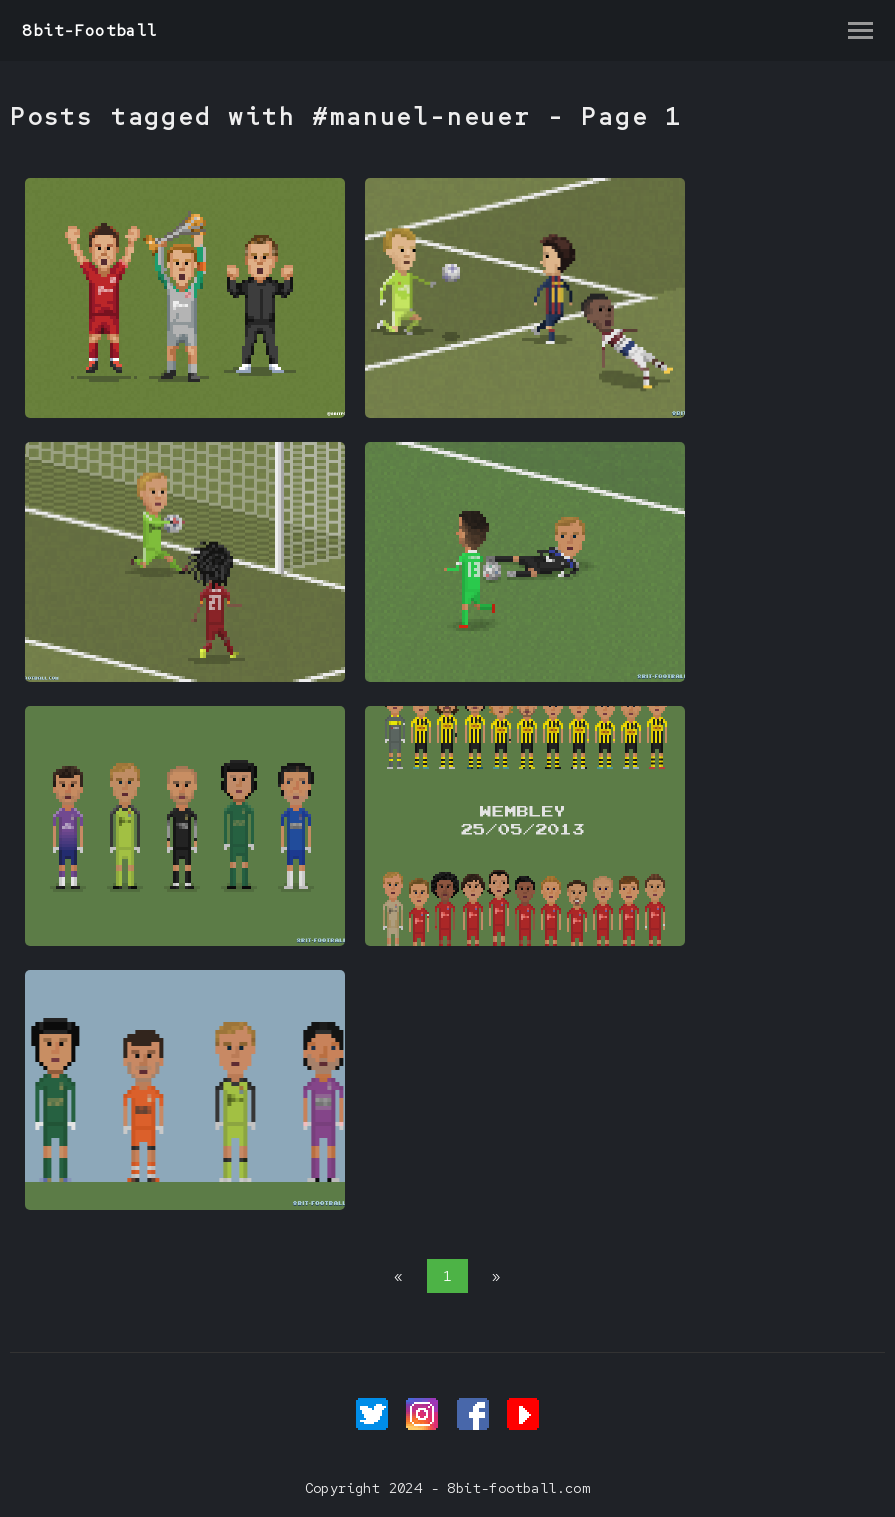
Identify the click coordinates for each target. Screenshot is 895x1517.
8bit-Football (89, 30)
